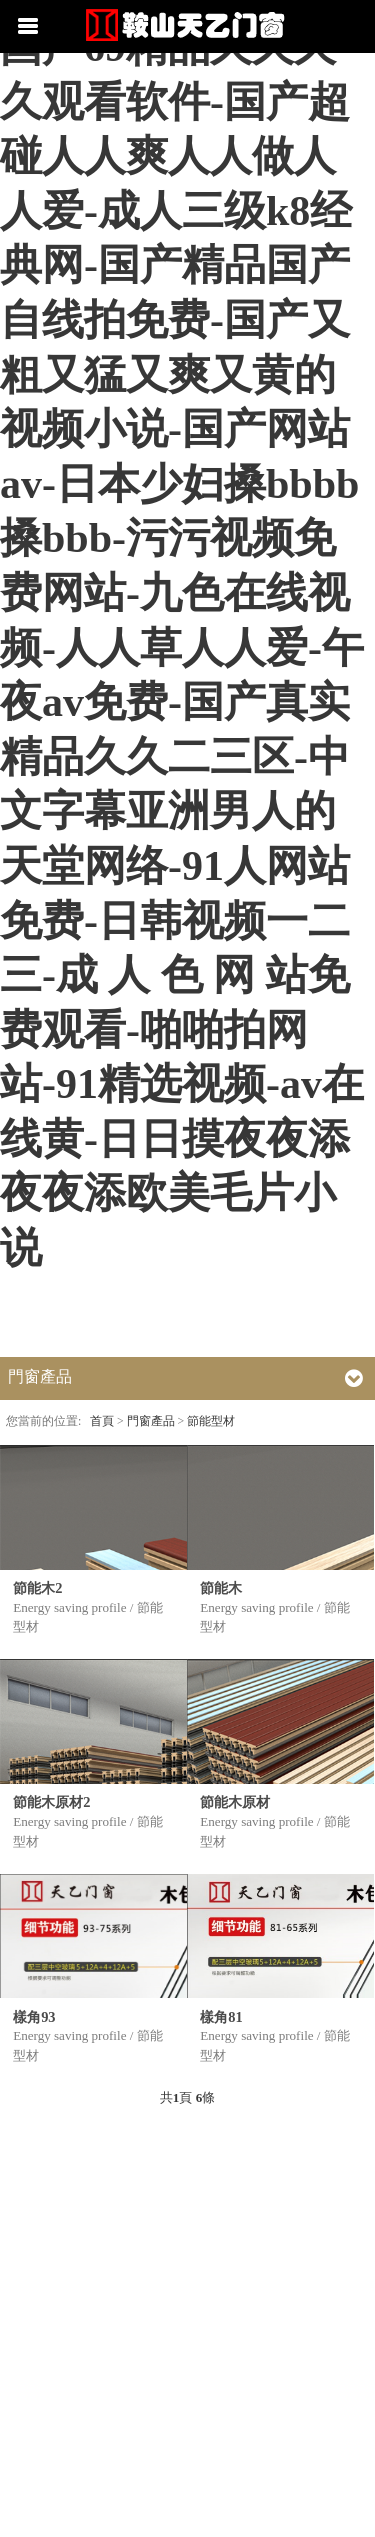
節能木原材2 (51, 1802)
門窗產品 (151, 1421)
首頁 (102, 1421)
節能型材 (211, 1421)
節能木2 (37, 1588)
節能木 (221, 1588)
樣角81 (221, 2017)
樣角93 (34, 2017)
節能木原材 (235, 1802)
